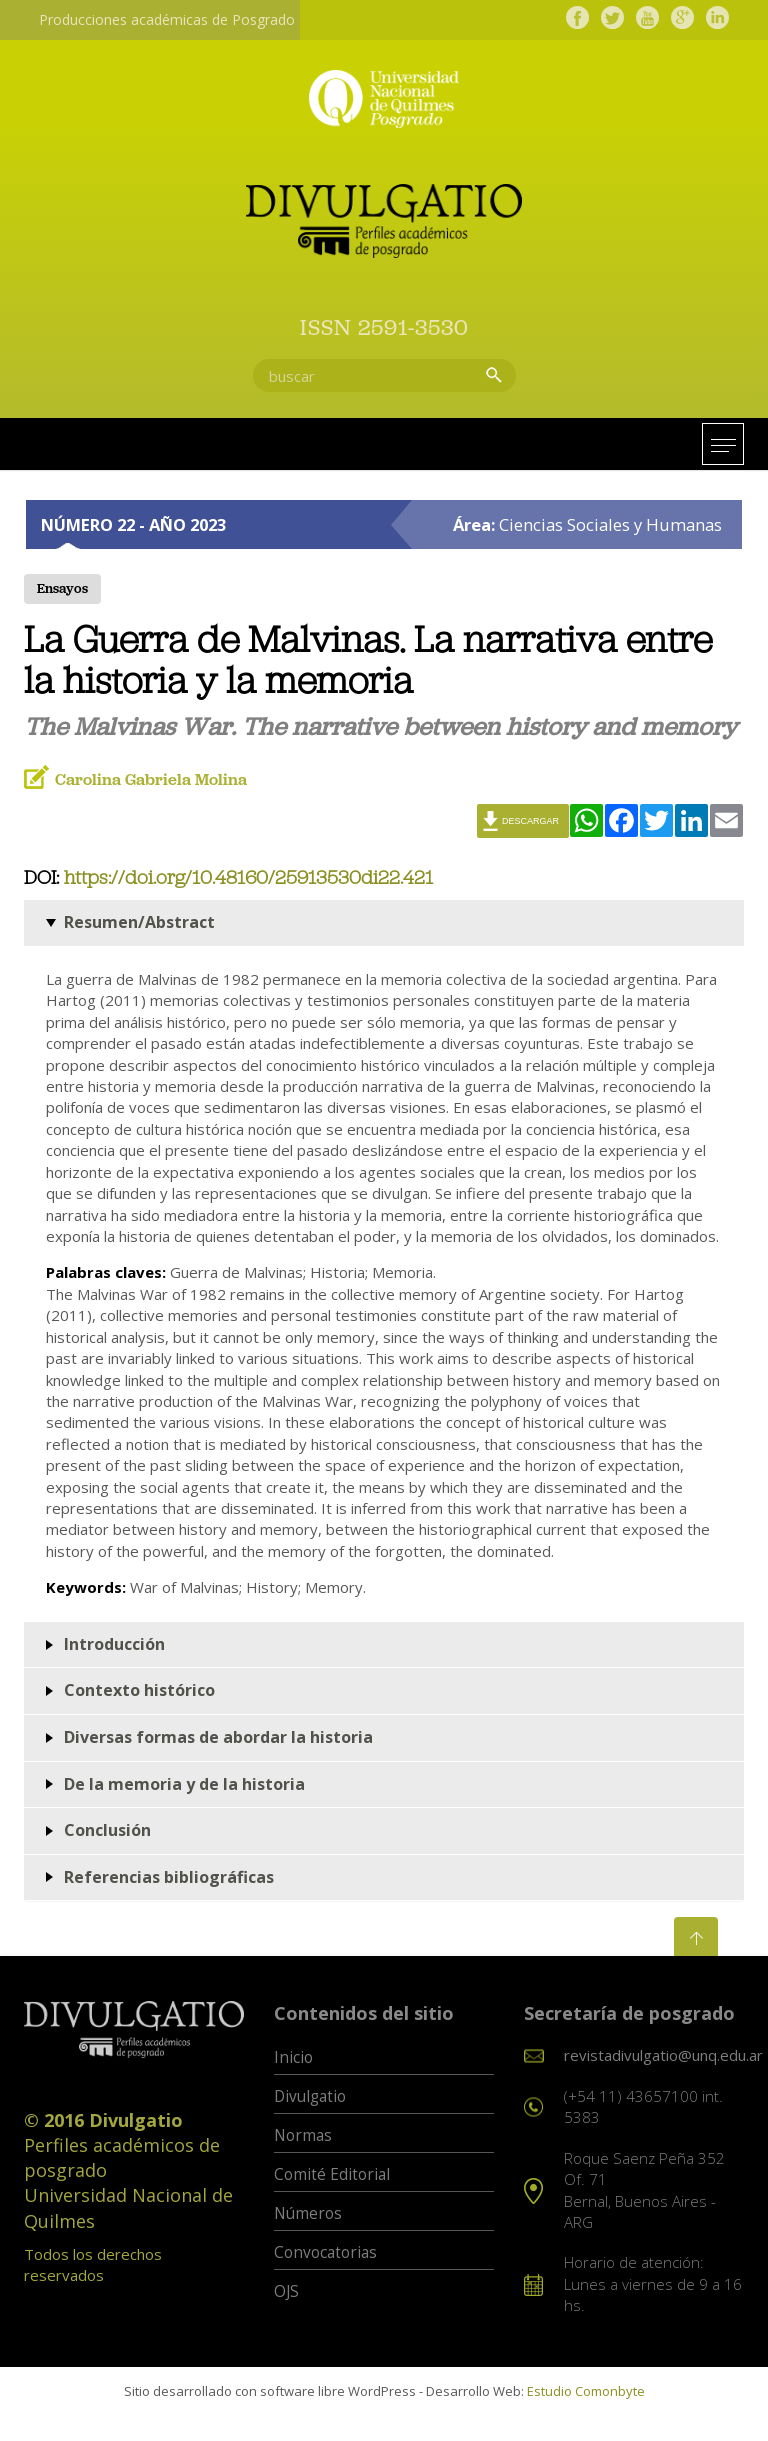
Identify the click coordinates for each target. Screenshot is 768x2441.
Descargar (530, 822)
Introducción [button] (114, 1644)
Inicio (293, 2058)
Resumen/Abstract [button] (139, 923)
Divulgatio (310, 2097)
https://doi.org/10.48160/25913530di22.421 (248, 880)
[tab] (384, 924)
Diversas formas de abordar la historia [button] (218, 1737)
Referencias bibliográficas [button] (169, 1877)
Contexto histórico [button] (139, 1691)
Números (308, 2214)
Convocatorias (325, 2253)
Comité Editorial (332, 2175)
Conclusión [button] (107, 1831)
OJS (286, 2292)
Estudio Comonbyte (586, 2391)
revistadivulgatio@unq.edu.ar (663, 2056)
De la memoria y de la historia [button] (184, 1784)
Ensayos (62, 590)
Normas (303, 2136)
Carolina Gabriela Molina (151, 780)
